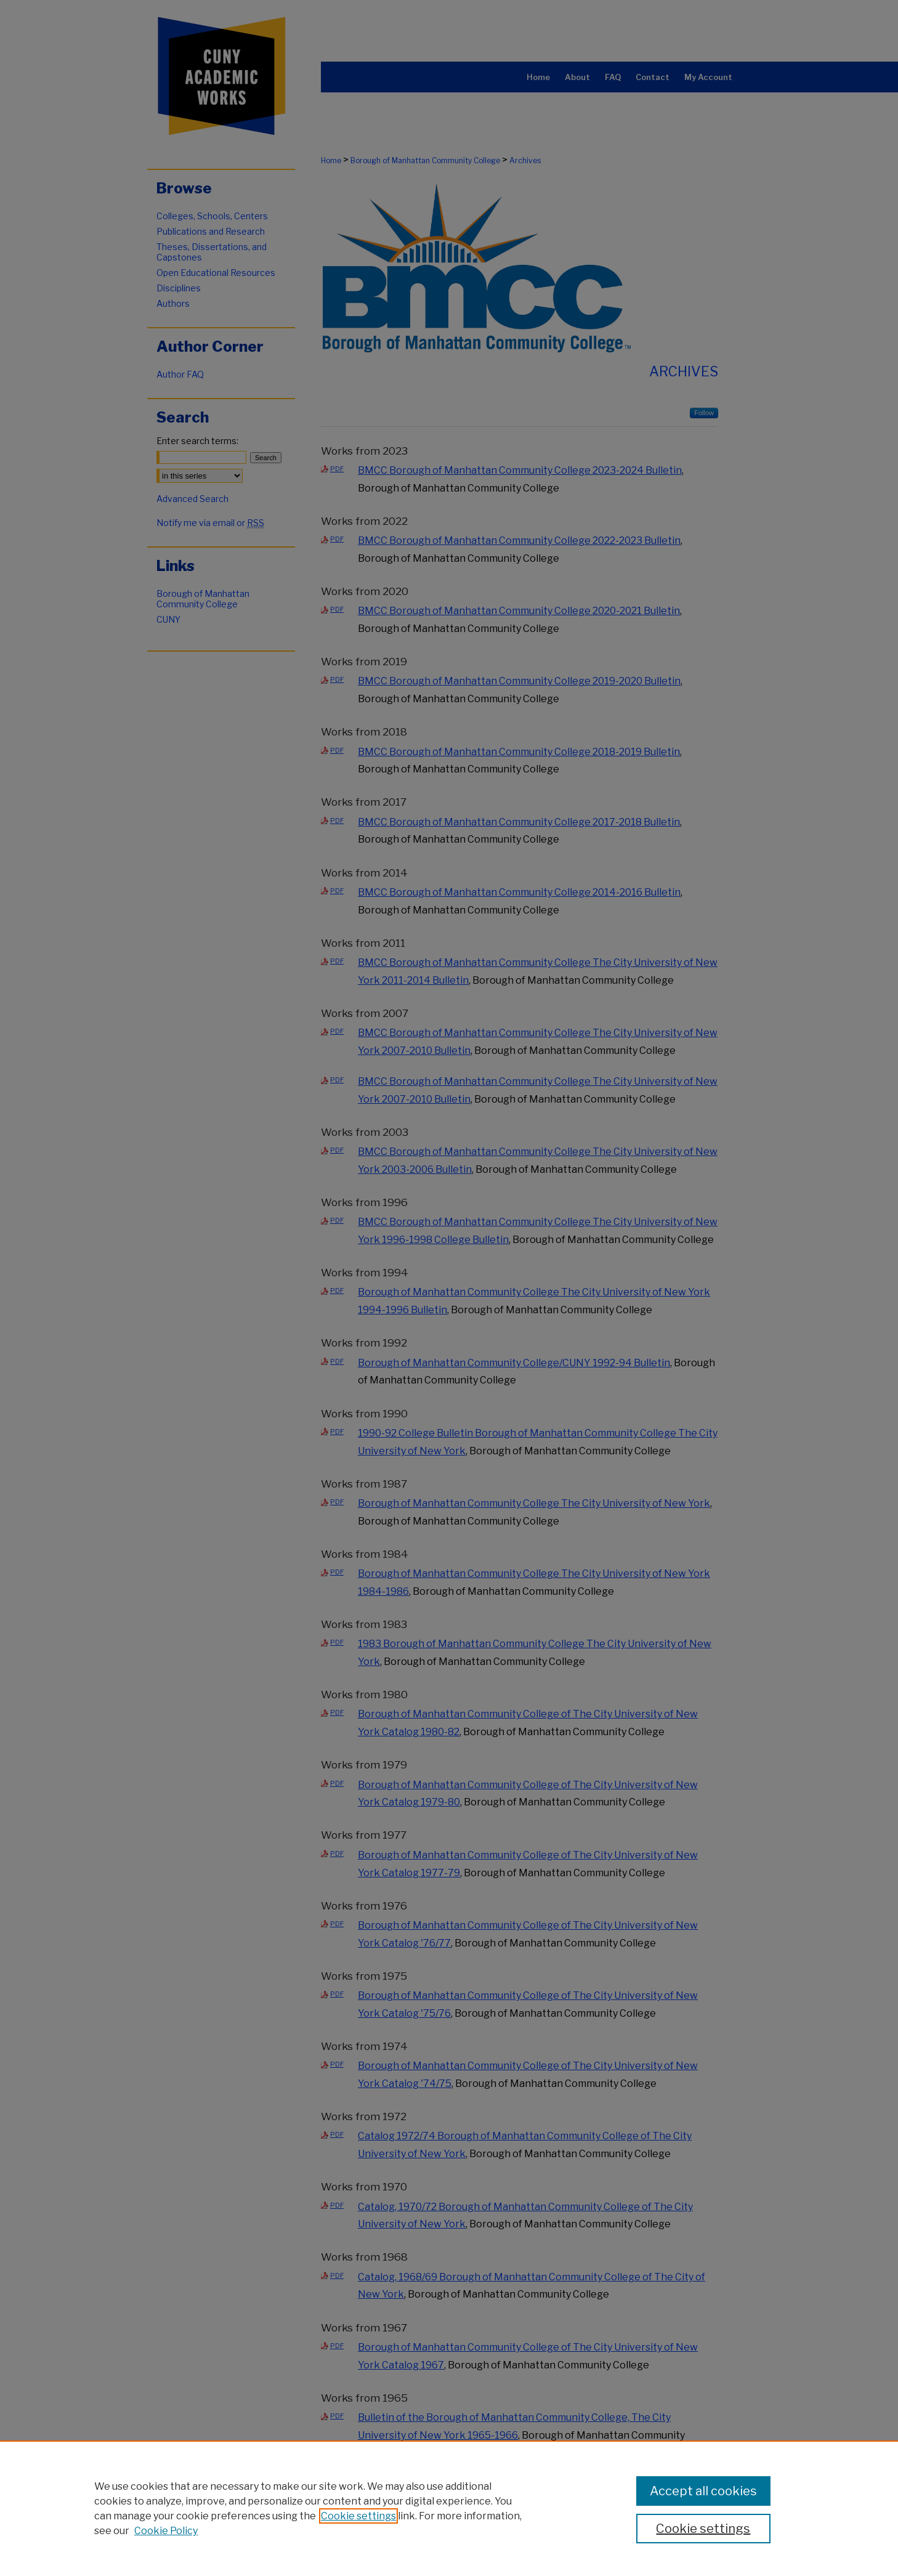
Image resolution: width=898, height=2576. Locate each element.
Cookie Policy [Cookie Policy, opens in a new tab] (166, 2531)
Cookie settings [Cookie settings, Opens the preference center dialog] (703, 2528)
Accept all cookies (703, 2491)
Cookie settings (358, 2516)
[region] (449, 2508)
